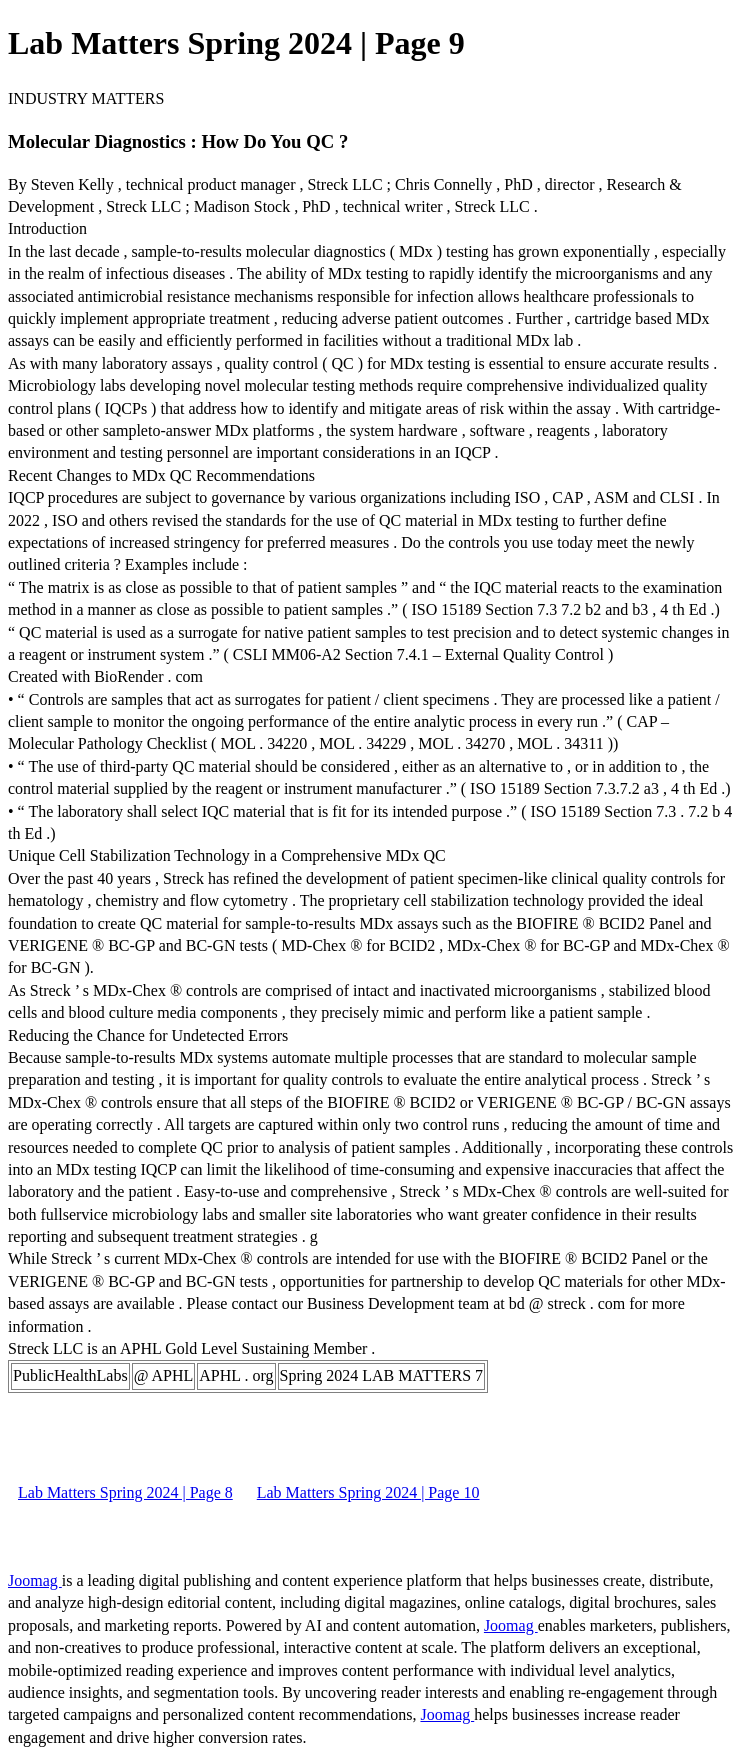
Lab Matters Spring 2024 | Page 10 (368, 1492)
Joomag (35, 1580)
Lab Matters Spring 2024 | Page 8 (125, 1492)
